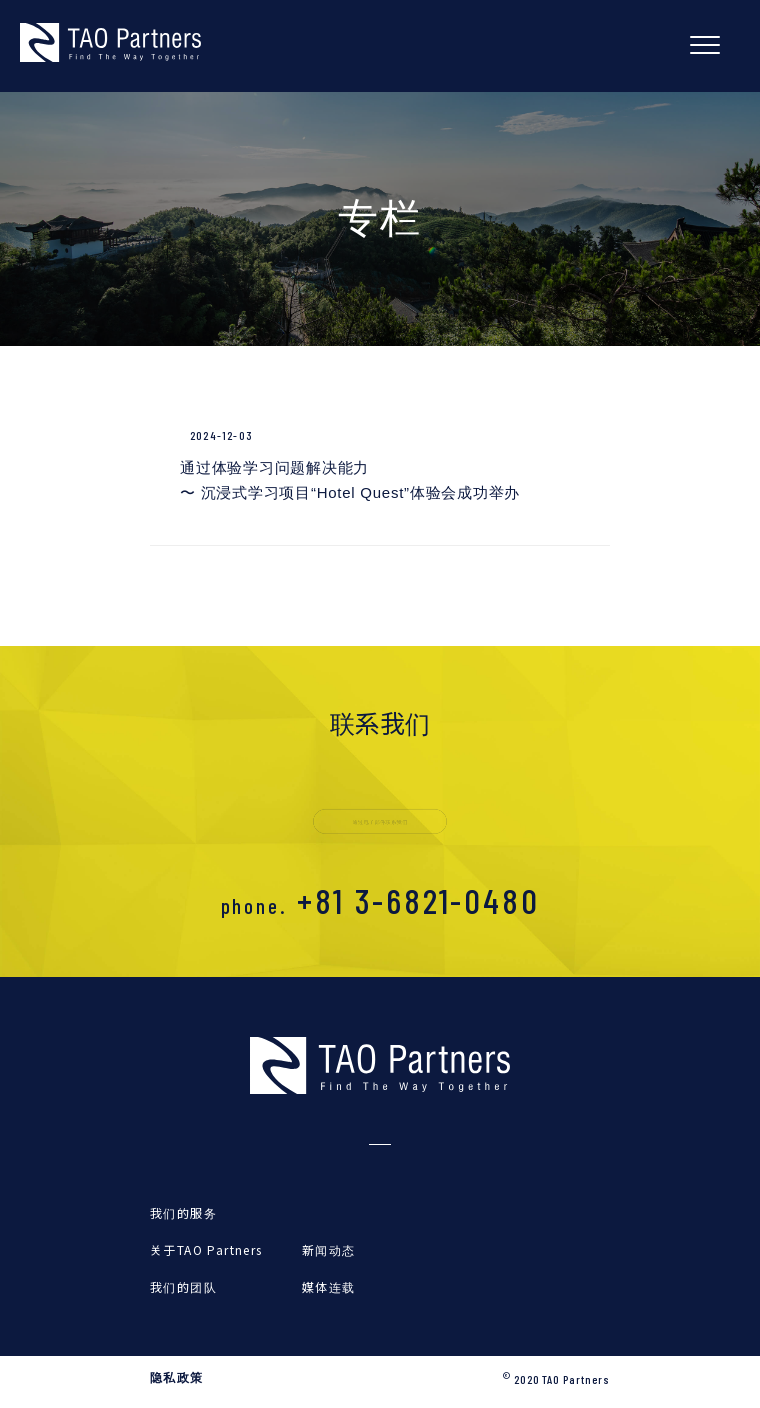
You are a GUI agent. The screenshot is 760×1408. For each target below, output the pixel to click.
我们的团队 (183, 1286)
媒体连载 (329, 1286)
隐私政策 (177, 1378)
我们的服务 (183, 1212)
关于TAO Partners (206, 1249)
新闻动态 (329, 1249)
